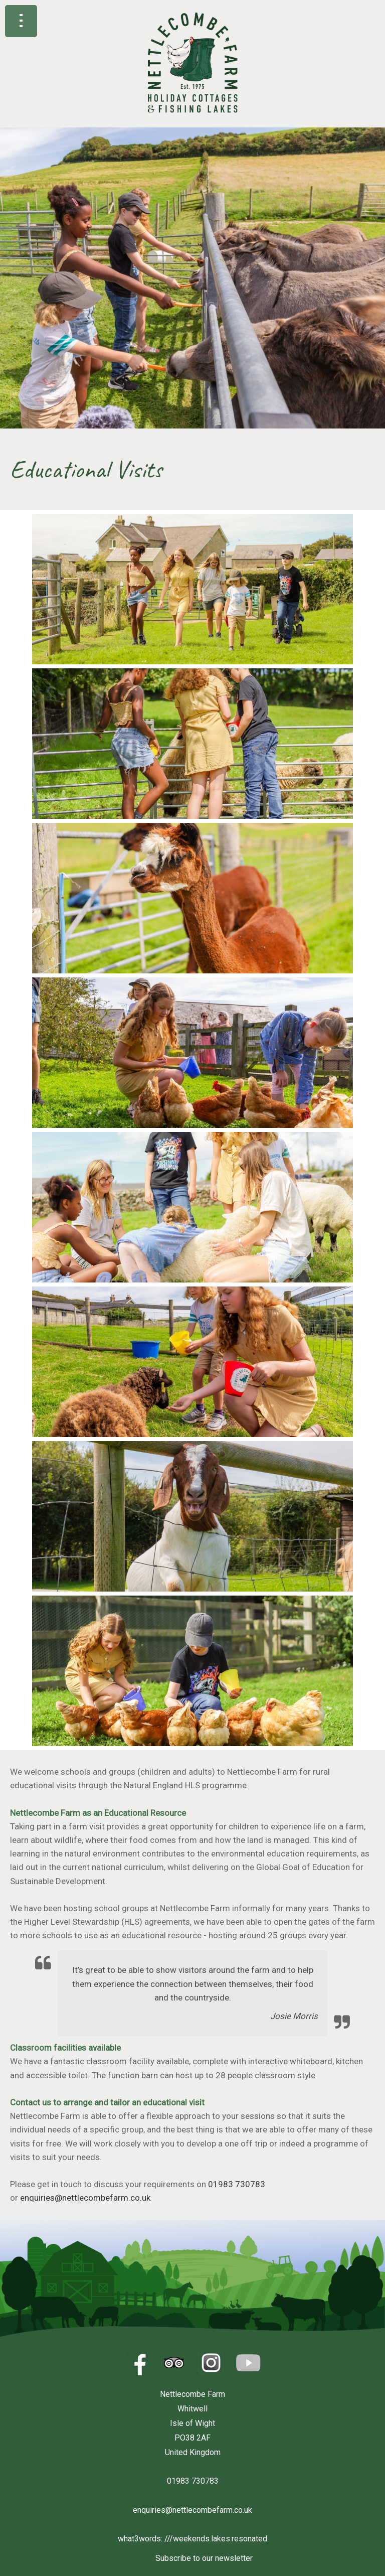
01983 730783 (236, 2184)
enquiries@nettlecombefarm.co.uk (85, 2198)
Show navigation (21, 21)
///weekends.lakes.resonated (215, 2538)
